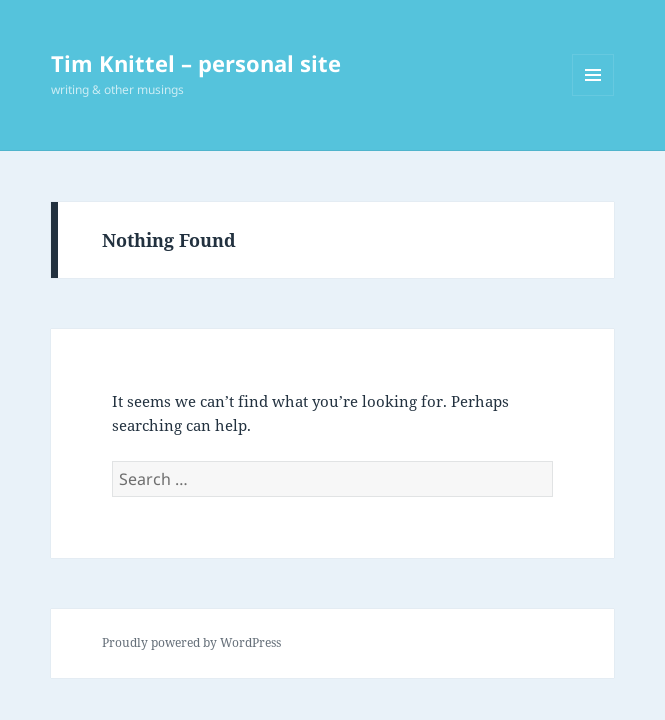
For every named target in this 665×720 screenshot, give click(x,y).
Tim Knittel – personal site (196, 63)
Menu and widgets (593, 95)
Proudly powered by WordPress (191, 642)
